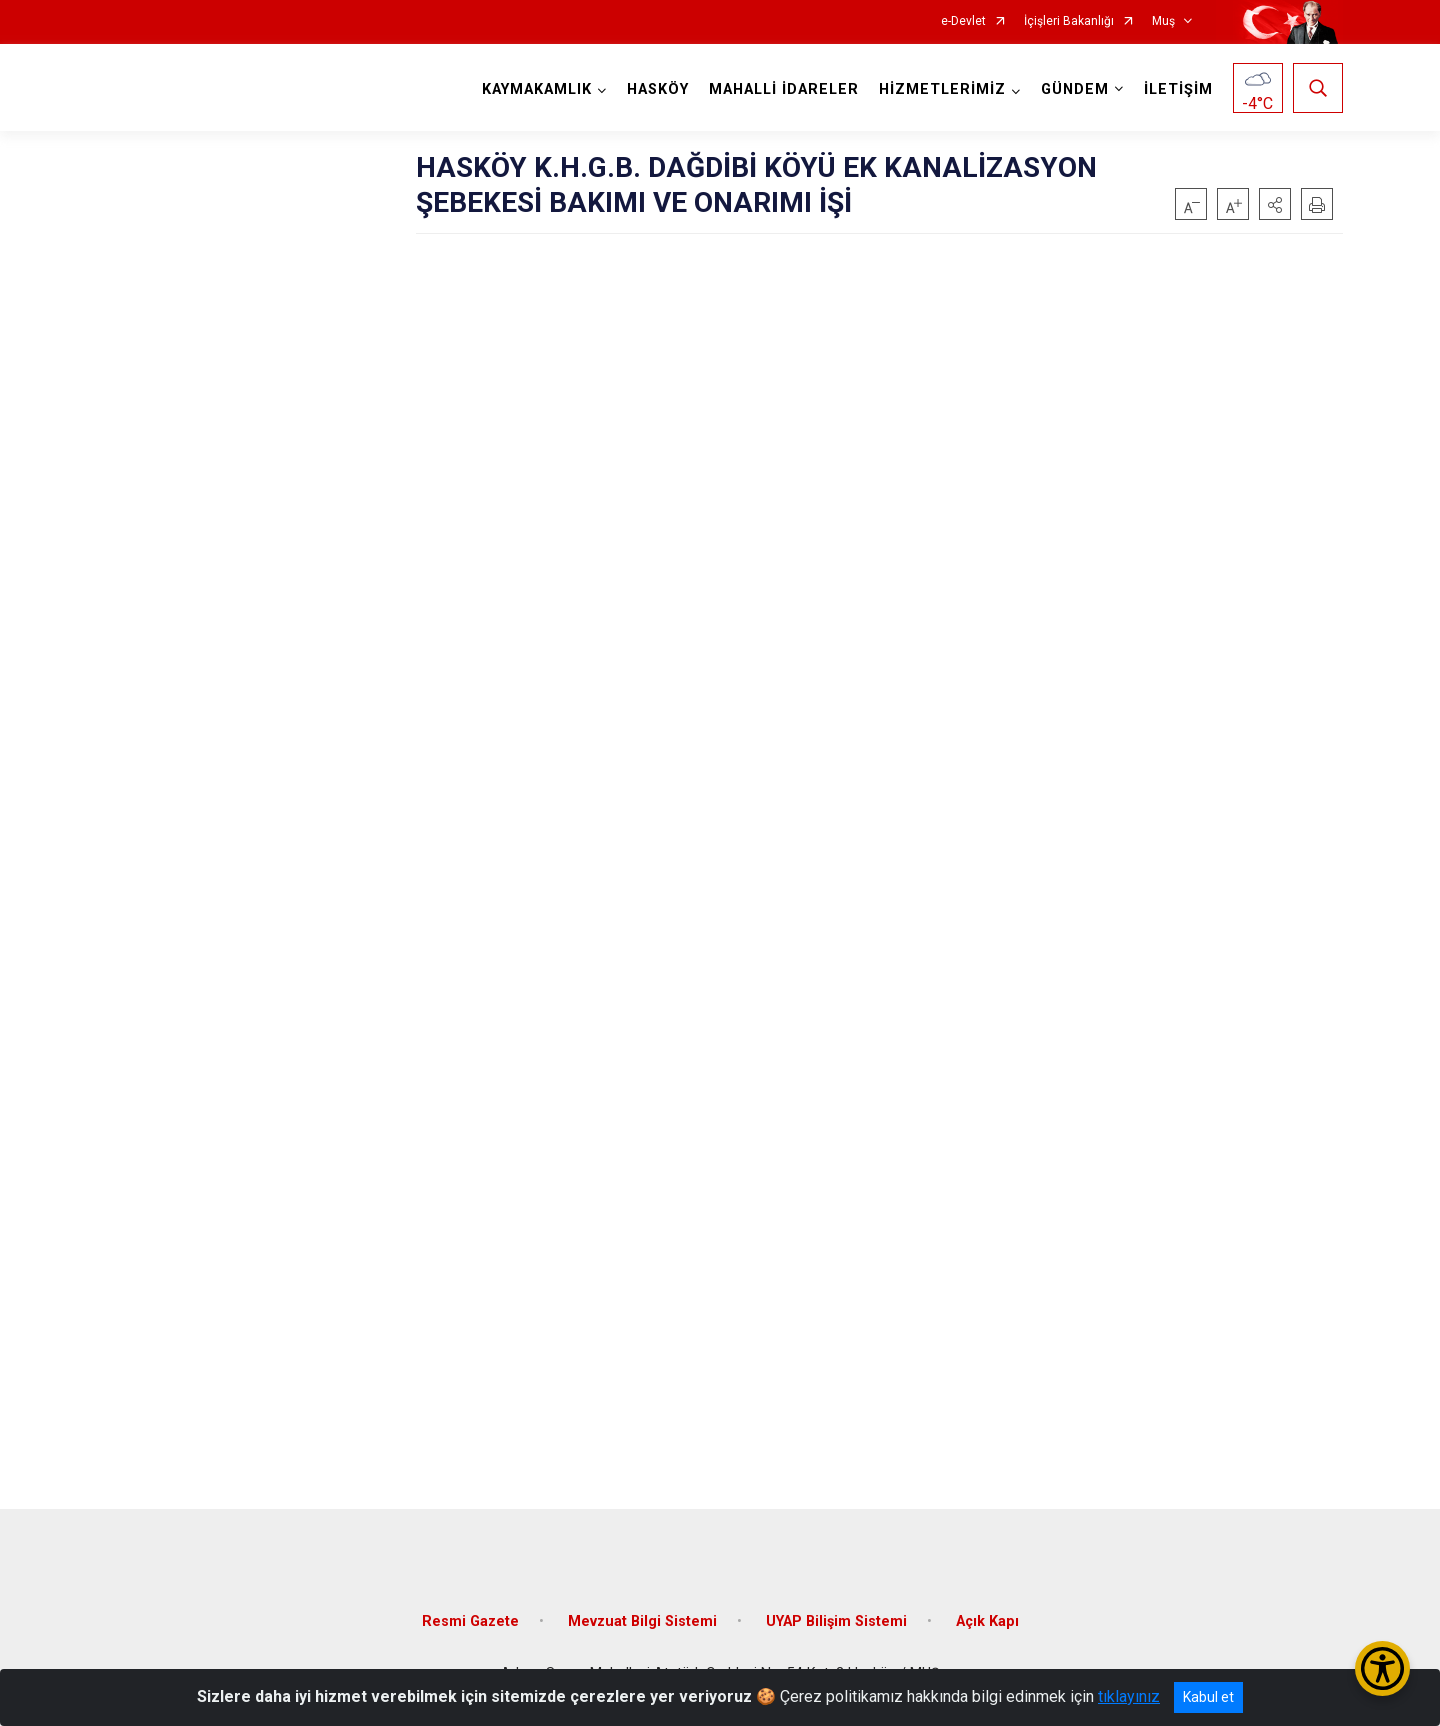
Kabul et (1208, 1697)
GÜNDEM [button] (1075, 89)
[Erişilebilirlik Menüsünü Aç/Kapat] (1382, 1668)
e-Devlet (963, 21)
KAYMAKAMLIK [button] (537, 89)
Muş (1163, 21)
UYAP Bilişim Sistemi (836, 1621)
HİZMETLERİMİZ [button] (942, 89)
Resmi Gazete (470, 1621)
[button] (1275, 204)
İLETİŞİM (1178, 89)
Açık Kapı (987, 1621)
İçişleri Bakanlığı (1069, 21)
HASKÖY (658, 89)
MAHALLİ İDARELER (784, 89)
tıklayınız (1129, 1696)
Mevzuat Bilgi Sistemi (642, 1621)
